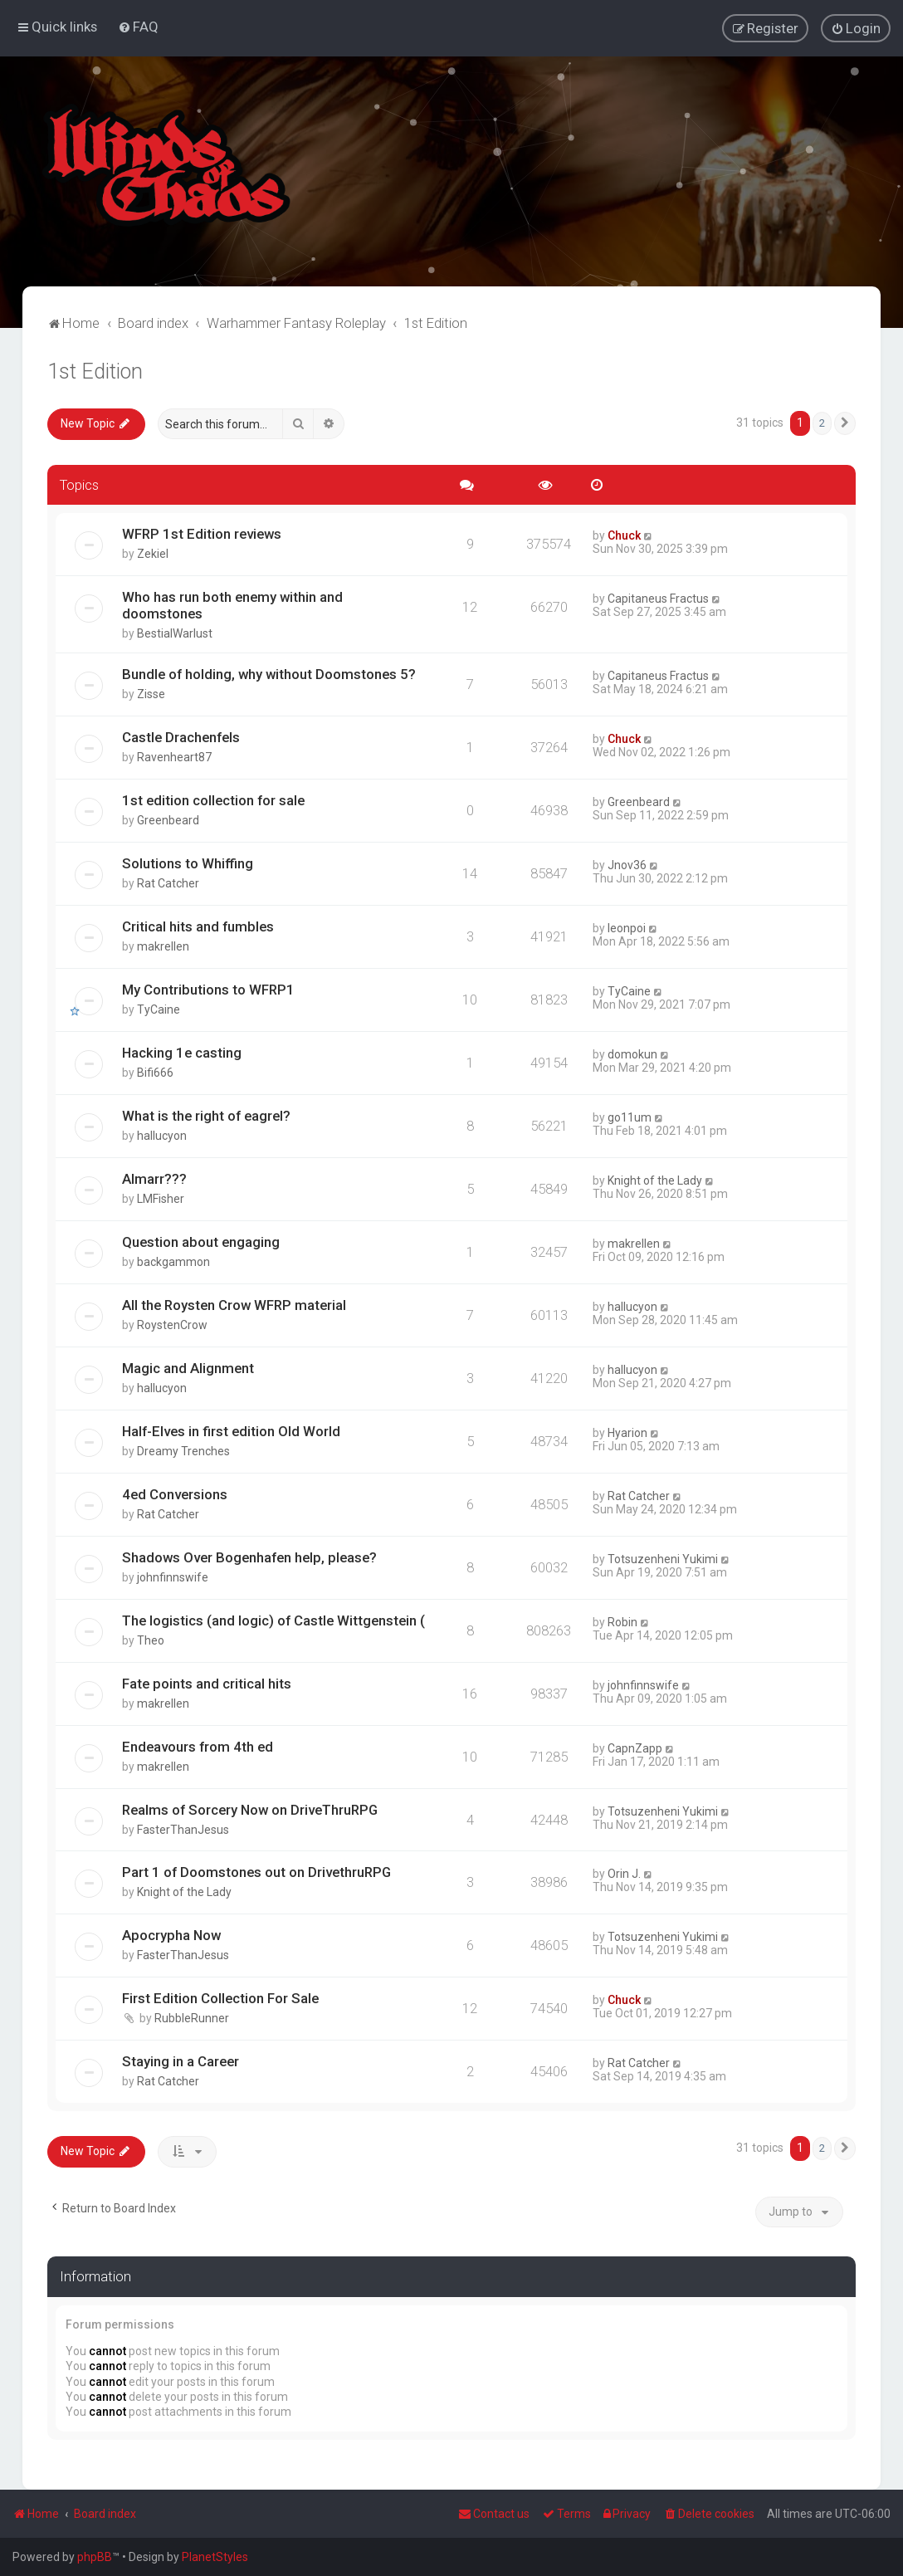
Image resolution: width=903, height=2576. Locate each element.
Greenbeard (168, 819)
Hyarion (627, 1432)
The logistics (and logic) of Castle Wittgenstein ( (273, 1619)
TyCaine (158, 1008)
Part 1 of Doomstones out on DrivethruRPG (256, 1871)
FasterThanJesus (183, 1828)
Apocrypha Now (171, 1934)
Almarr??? (154, 1178)
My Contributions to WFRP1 (208, 988)
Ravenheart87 (174, 756)
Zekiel (152, 553)
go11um (630, 1116)
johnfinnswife (172, 1576)
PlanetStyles (215, 2557)
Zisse (151, 693)
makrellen (163, 945)
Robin (622, 1621)
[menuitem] (138, 26)
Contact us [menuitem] (494, 2513)
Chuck (624, 534)
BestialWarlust (174, 632)
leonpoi (627, 927)
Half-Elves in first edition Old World (231, 1430)
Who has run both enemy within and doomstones (232, 604)
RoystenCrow (172, 1324)
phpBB (94, 2557)
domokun (632, 1053)
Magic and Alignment (188, 1367)
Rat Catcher (168, 882)
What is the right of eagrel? (206, 1115)
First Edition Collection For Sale (220, 1997)
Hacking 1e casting (182, 1052)
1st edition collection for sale (213, 799)
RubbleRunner (191, 2017)
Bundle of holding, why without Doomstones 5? (269, 673)
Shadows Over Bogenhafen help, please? (249, 1556)
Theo (150, 1639)
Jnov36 (627, 864)
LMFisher (160, 1198)
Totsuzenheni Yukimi (663, 1558)
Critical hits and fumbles (198, 925)
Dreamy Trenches (183, 1450)
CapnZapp (635, 1747)
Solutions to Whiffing (187, 862)
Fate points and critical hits (206, 1682)
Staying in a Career (180, 2060)
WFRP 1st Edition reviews (201, 533)
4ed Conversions (174, 1493)
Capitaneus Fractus (658, 597)
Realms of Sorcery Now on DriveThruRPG (250, 1809)
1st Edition (95, 371)
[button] (845, 422)
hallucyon (162, 1134)
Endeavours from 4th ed (197, 1746)
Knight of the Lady (655, 1179)
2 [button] (822, 422)
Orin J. (624, 1872)
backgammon (173, 1261)
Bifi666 (155, 1071)
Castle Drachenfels (181, 736)
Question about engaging (201, 1241)
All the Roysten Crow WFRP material (234, 1304)
